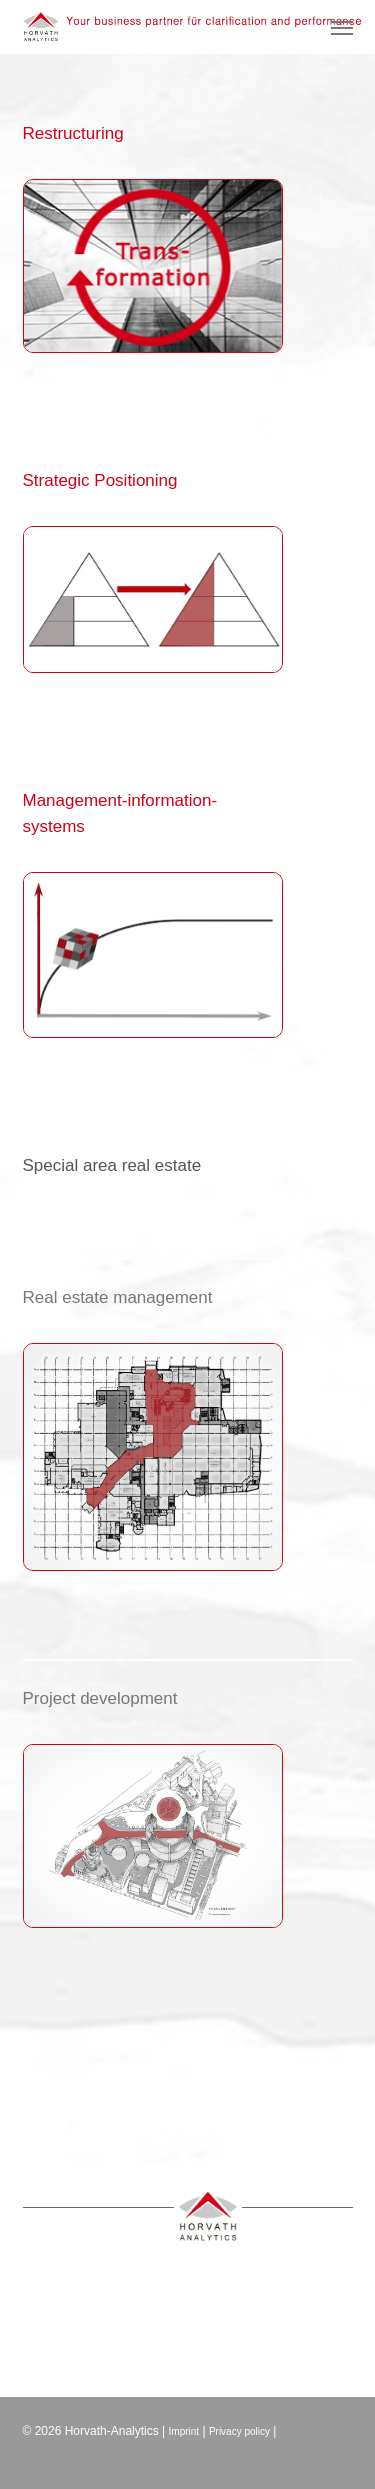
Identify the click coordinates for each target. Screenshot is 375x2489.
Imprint (184, 2431)
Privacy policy (239, 2431)
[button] (342, 27)
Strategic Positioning (100, 480)
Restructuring (73, 133)
